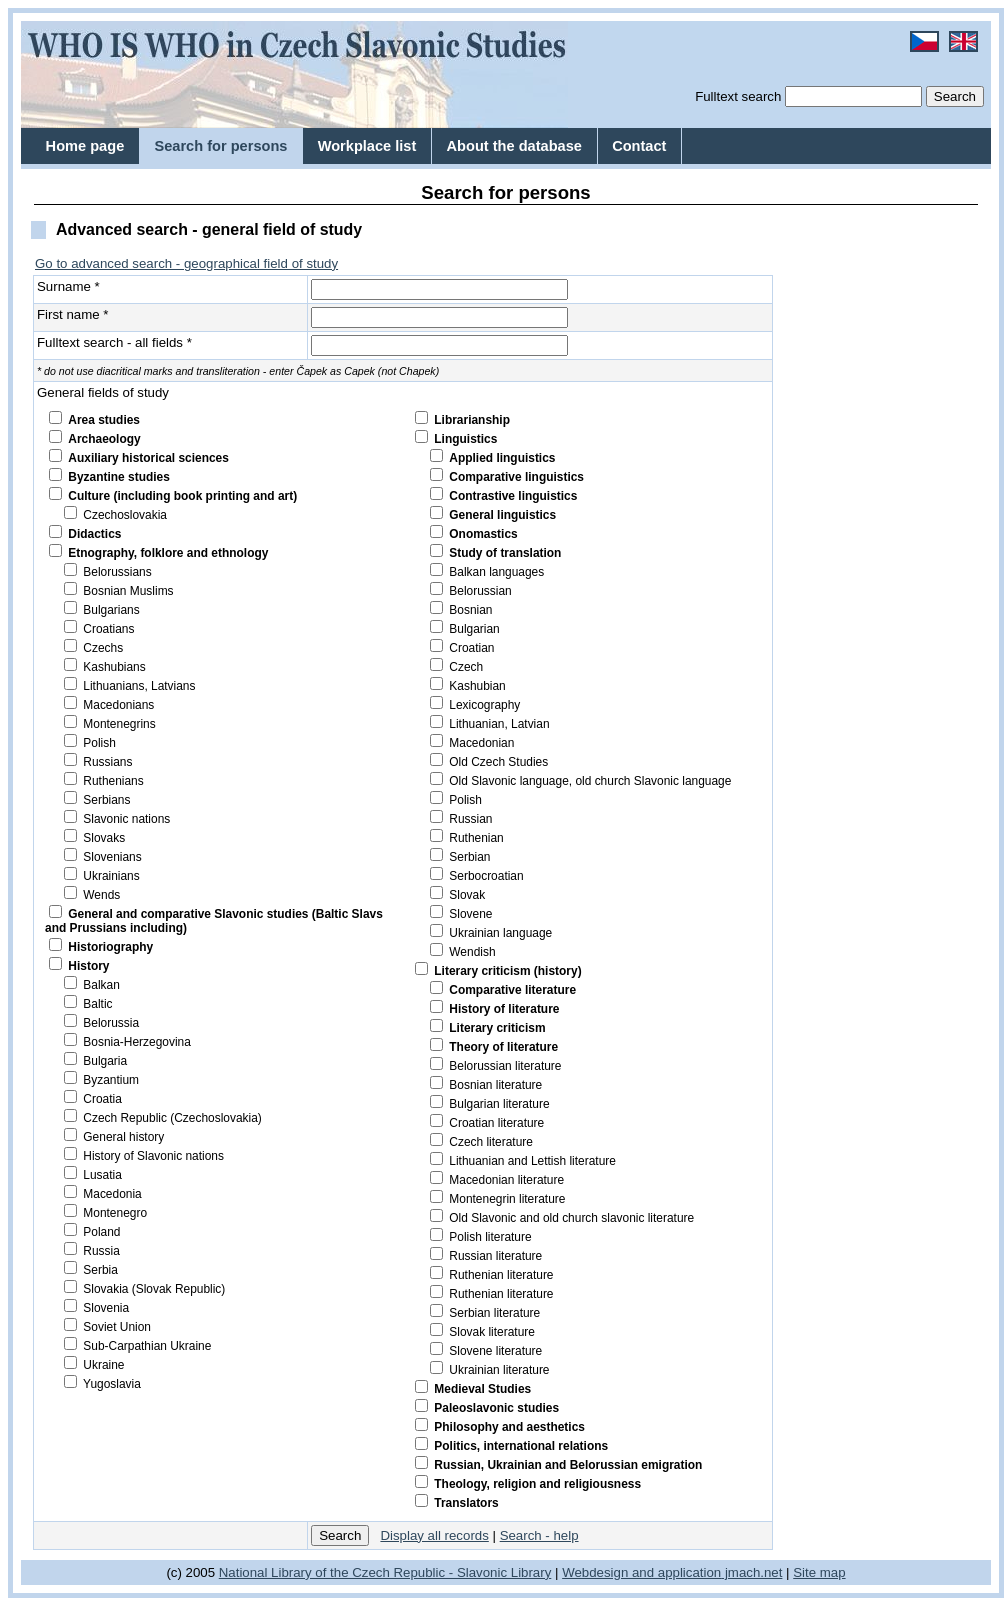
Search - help (539, 1535)
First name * (73, 314)
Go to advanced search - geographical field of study (186, 263)
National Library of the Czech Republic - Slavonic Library (385, 1572)
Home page (85, 146)
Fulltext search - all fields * (114, 342)
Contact (639, 146)
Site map (819, 1572)
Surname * (68, 286)
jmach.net (751, 1572)
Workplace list (367, 146)
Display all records (434, 1535)
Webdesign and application (641, 1572)
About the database (514, 146)
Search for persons (220, 146)
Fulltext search (738, 96)
